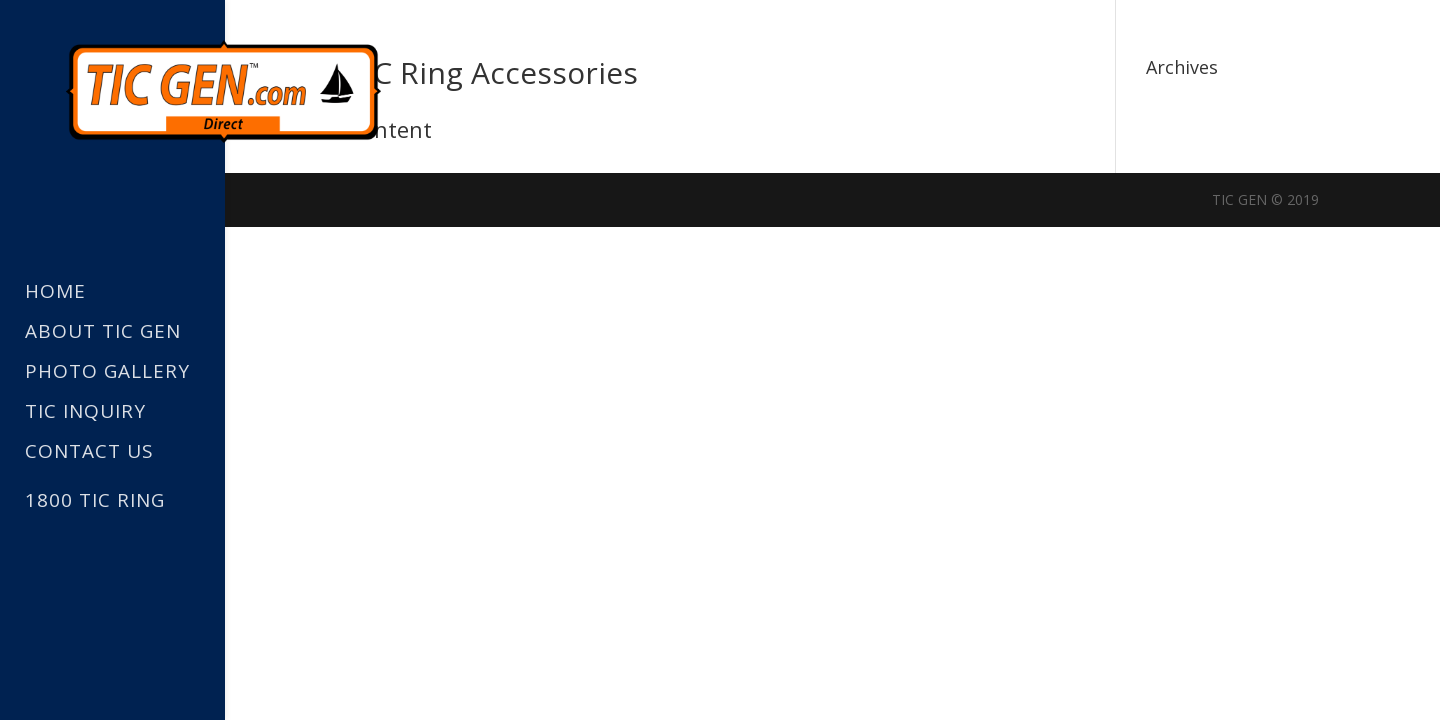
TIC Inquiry (85, 412)
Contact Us (89, 452)
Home (55, 292)
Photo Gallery (107, 372)
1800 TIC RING (95, 500)
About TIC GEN (103, 332)
